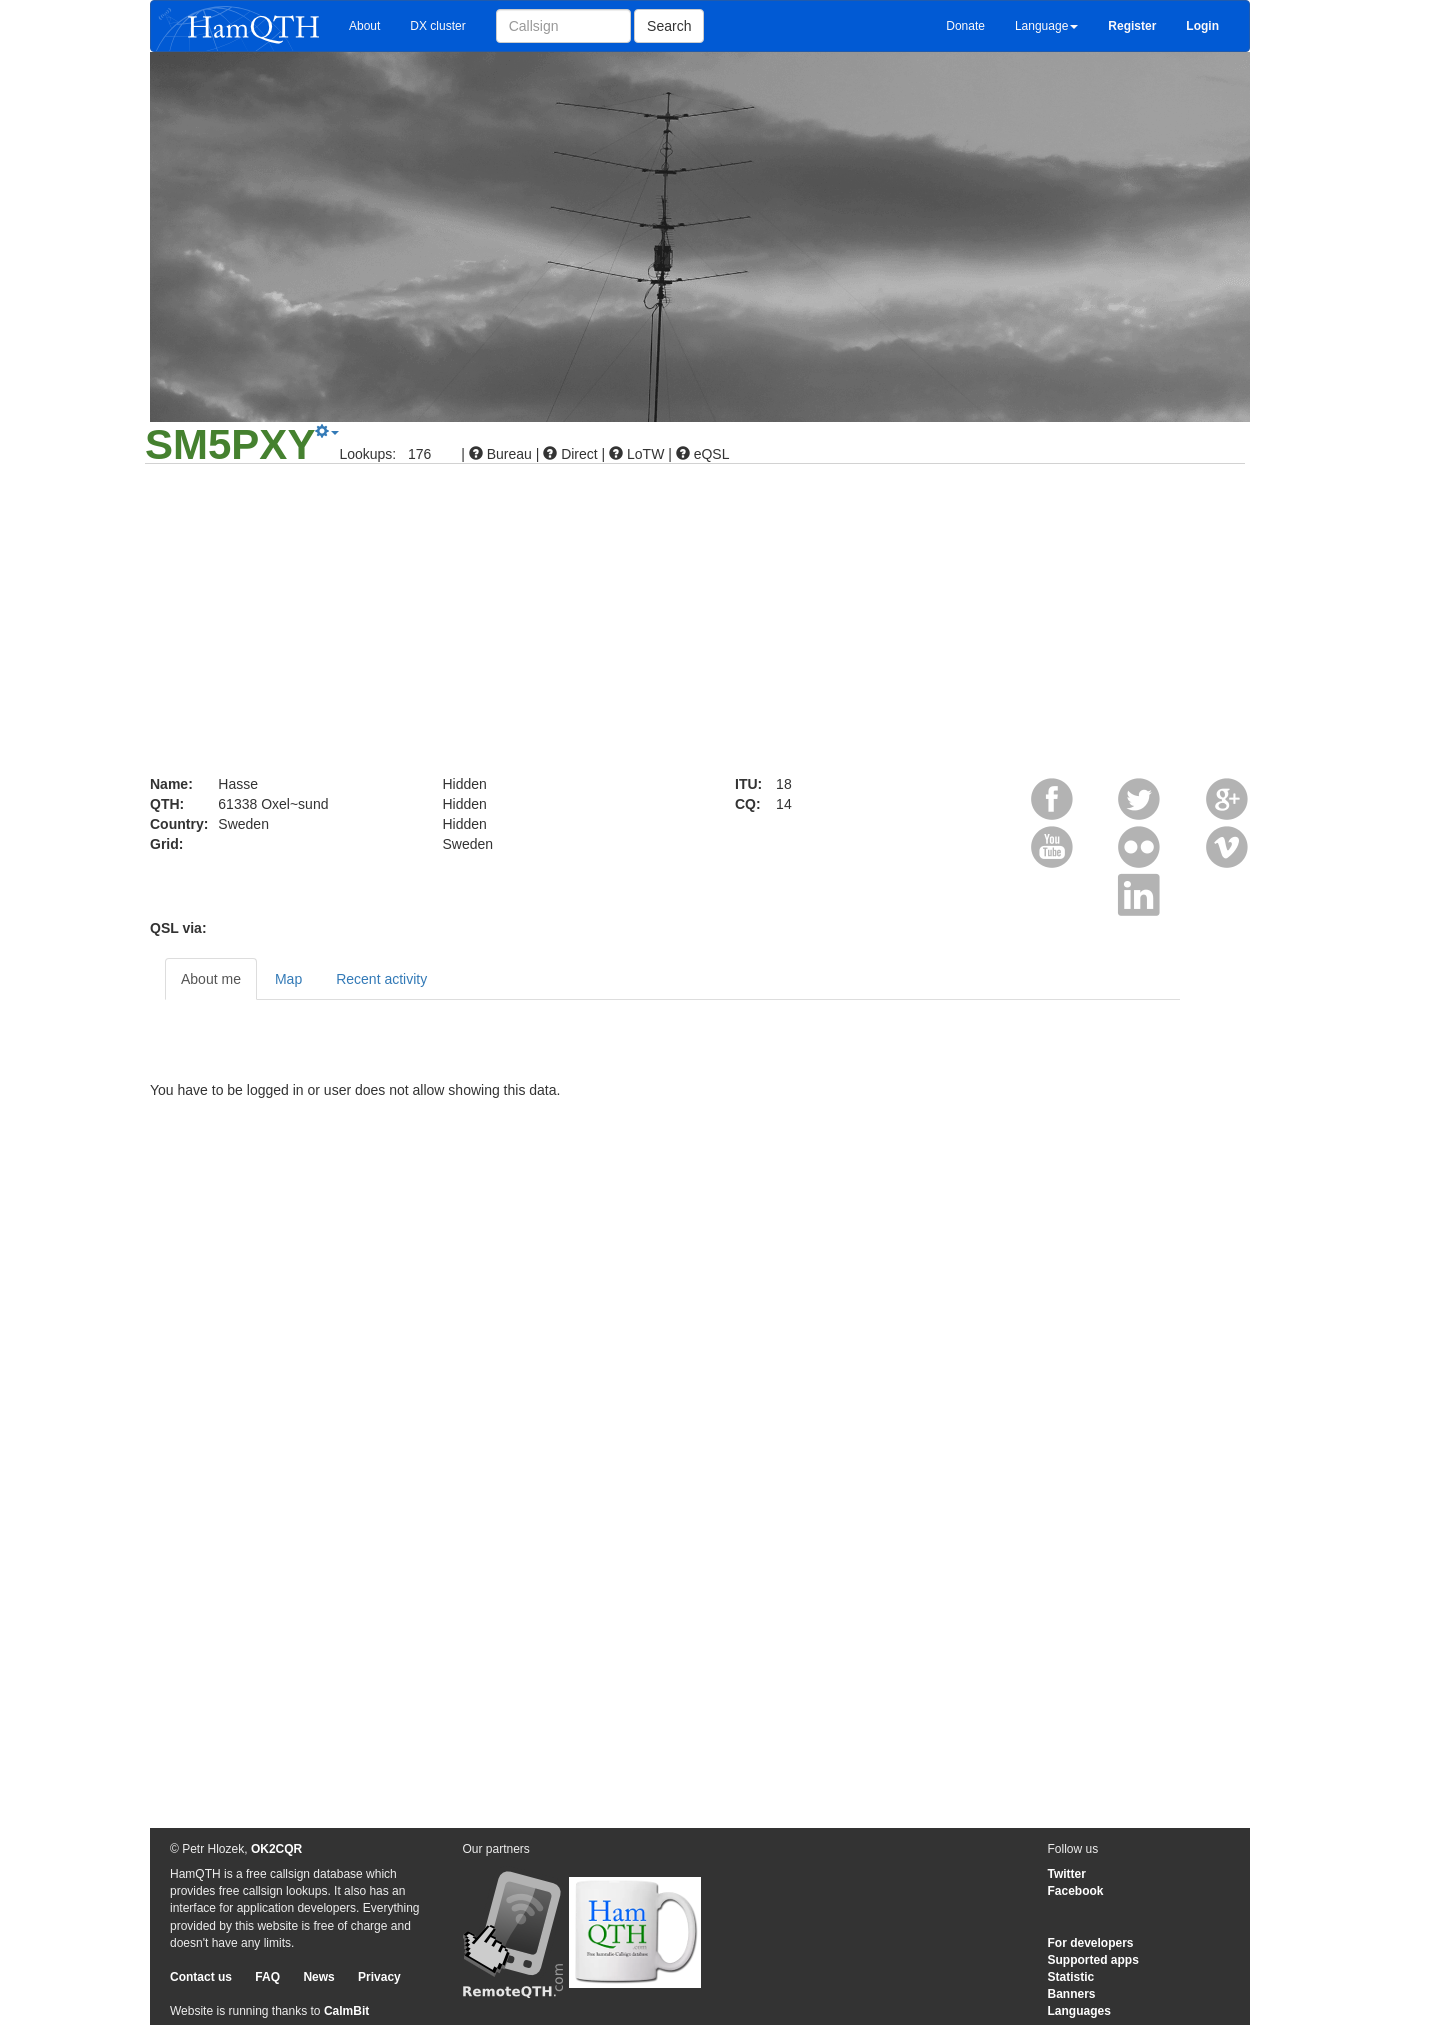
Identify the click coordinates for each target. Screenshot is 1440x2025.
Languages (1079, 2011)
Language (1046, 26)
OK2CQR (276, 1849)
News (318, 1977)
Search (669, 26)
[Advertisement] (720, 624)
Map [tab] (288, 979)
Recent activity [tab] (381, 979)
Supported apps (1093, 1960)
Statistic (1071, 1977)
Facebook (1076, 1891)
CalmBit (346, 2011)
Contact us (201, 1977)
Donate (965, 26)
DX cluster (437, 26)
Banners (1072, 1994)
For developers (1091, 1943)
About (364, 26)
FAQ (267, 1977)
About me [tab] (211, 979)
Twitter (1067, 1874)
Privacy (379, 1977)
